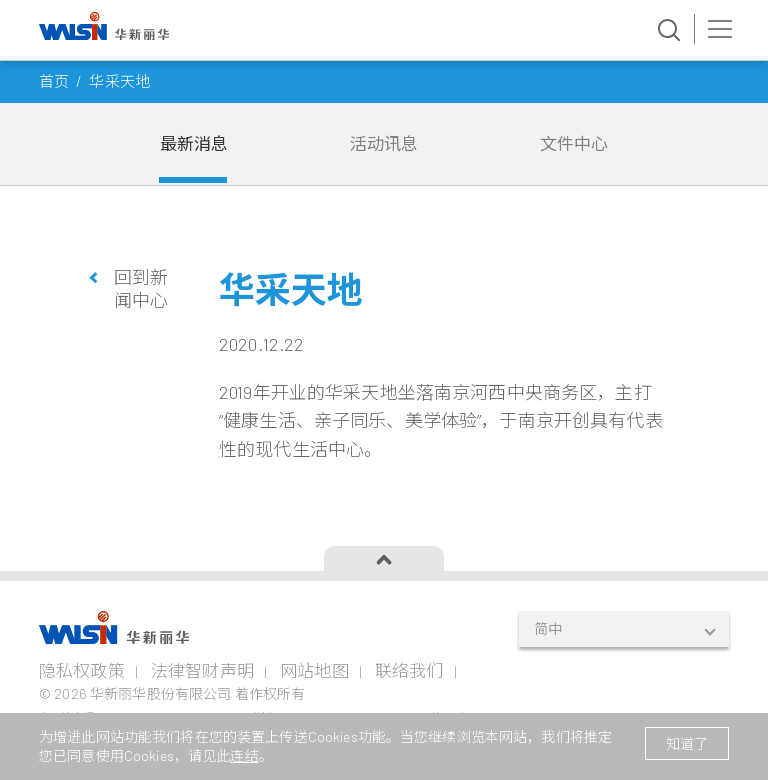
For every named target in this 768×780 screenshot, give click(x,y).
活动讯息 (384, 143)
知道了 (687, 743)
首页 (54, 81)
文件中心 (574, 143)
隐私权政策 (82, 670)
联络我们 (409, 670)
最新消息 (194, 143)
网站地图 (314, 670)
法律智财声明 (202, 670)
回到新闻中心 (141, 288)
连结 (244, 755)
